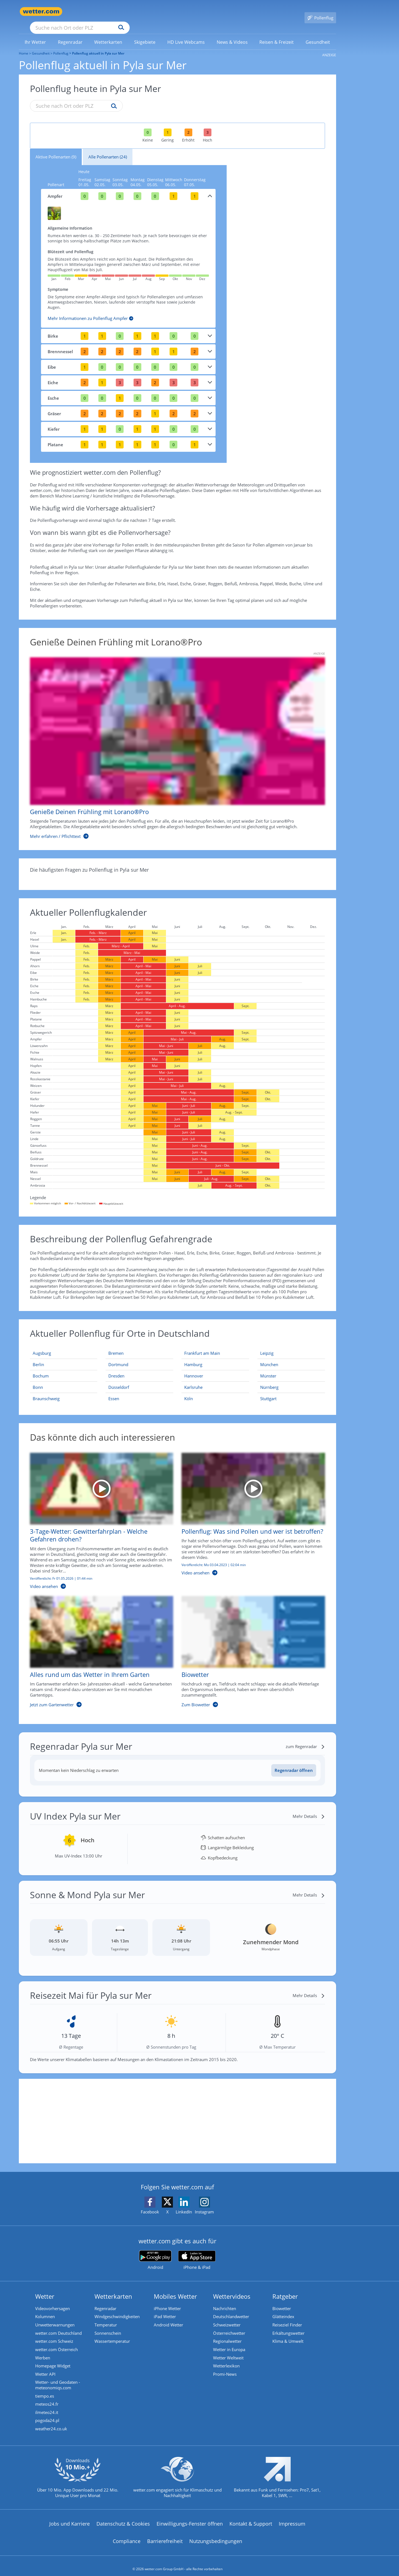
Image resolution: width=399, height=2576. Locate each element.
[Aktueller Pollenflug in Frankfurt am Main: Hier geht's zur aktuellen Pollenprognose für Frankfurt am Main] (215, 1345)
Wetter (44, 2288)
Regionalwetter (227, 2334)
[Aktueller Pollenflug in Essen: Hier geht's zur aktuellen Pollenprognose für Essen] (139, 1390)
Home (23, 45)
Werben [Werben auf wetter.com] (42, 2350)
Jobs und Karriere (69, 2517)
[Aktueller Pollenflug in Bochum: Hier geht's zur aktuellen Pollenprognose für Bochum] (64, 1368)
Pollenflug (60, 45)
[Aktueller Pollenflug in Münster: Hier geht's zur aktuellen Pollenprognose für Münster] (291, 1368)
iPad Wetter (165, 2309)
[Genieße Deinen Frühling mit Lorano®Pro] (173, 740)
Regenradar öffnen (294, 1762)
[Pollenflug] (320, 11)
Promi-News (225, 2367)
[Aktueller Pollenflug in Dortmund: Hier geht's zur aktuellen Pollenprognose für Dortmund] (139, 1356)
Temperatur (105, 2317)
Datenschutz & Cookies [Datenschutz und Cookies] (123, 2517)
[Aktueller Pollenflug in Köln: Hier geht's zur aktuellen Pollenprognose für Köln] (215, 1390)
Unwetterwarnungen (55, 2317)
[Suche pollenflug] (112, 98)
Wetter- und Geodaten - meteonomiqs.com (57, 2378)
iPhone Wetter (167, 2300)
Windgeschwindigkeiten (117, 2309)
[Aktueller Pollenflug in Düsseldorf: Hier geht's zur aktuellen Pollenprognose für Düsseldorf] (139, 1379)
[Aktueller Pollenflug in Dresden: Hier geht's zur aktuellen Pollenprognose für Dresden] (139, 1368)
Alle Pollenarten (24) (107, 149)
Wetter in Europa (229, 2342)
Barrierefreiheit (165, 2534)
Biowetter (281, 2300)
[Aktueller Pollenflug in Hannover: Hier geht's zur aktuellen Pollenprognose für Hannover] (215, 1368)
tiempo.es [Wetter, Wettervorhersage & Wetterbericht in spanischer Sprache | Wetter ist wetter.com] (44, 2389)
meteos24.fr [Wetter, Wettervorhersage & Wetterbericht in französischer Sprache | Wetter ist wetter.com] (46, 2397)
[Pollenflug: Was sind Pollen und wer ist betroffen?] (249, 1516)
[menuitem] (35, 34)
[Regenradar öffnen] (293, 1762)
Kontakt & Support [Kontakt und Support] (250, 2517)
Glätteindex (283, 2309)
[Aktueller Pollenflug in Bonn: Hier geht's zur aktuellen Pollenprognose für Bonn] (64, 1379)
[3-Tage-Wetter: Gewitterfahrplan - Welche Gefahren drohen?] (97, 1516)
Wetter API (45, 2367)
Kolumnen (45, 2309)
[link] (35, 34)
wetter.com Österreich (56, 2342)
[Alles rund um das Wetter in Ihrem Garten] (97, 1646)
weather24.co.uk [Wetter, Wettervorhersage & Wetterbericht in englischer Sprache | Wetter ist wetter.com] (51, 2422)
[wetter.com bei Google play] (155, 2252)
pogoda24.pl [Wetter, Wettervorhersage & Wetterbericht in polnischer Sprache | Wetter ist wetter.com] (47, 2414)
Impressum (292, 2517)
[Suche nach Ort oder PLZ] (121, 12)
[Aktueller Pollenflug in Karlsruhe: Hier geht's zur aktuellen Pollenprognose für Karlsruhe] (215, 1379)
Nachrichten (224, 2300)
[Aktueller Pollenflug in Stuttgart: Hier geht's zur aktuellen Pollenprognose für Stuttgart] (291, 1390)
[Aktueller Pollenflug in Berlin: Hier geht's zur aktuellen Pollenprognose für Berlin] (64, 1356)
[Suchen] (164, 12)
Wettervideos (231, 2288)
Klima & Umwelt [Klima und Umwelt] (287, 2334)
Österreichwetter (229, 2325)
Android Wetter (168, 2317)
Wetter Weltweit (228, 2350)
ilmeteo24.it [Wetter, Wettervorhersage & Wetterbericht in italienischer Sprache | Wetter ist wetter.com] (46, 2406)
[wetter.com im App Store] (197, 2252)
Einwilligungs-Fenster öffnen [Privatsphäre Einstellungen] (190, 2517)
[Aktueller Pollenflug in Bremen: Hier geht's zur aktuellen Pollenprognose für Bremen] (139, 1345)
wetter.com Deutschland (58, 2325)
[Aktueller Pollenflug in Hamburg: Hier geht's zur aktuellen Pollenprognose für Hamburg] (215, 1356)
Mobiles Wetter (175, 2288)
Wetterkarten (113, 2288)
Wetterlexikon (226, 2359)
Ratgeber (285, 2288)
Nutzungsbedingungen (215, 2534)
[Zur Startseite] (41, 11)
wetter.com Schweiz (54, 2334)
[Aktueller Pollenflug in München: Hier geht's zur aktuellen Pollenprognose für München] (291, 1356)
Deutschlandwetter (231, 2309)
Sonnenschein (107, 2325)
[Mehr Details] (309, 1808)
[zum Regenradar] (305, 1738)
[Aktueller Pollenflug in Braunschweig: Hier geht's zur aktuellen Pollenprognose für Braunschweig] (64, 1390)
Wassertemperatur (112, 2334)
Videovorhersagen (52, 2300)
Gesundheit (41, 45)
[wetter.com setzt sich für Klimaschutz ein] (177, 2475)
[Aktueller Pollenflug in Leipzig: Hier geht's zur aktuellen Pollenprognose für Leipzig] (291, 1345)
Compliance (126, 2534)
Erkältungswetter (288, 2325)
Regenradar (105, 2300)
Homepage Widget (52, 2359)
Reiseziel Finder (287, 2317)
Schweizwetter (227, 2317)
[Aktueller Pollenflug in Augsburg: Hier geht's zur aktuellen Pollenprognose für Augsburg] (64, 1345)
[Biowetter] (249, 1646)
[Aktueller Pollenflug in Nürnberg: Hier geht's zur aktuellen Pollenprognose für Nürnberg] (291, 1379)
